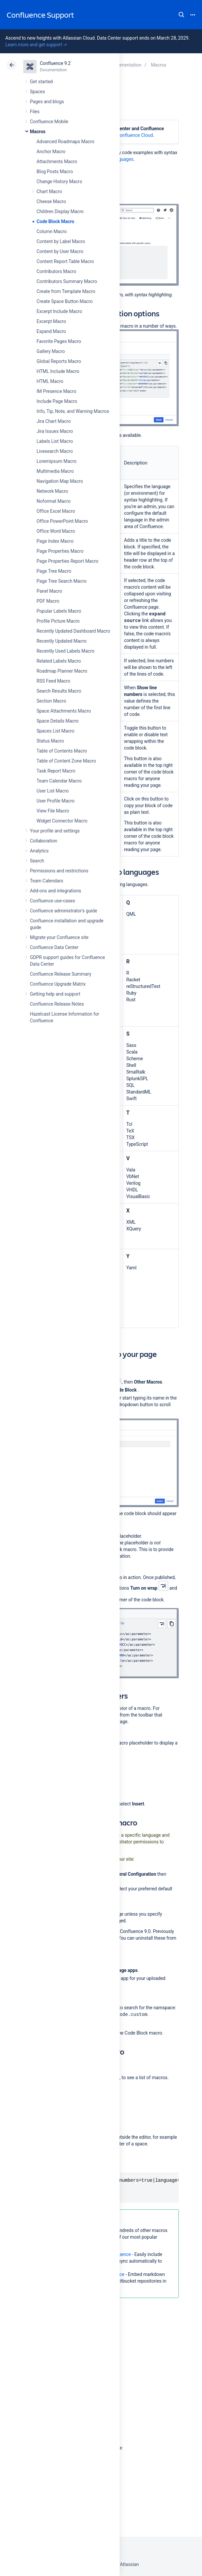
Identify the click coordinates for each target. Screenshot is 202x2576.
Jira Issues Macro (55, 431)
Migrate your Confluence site (59, 937)
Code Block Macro (55, 221)
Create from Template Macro (66, 291)
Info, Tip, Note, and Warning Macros (73, 411)
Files (35, 111)
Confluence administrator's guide (63, 910)
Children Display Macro (60, 211)
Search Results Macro (59, 691)
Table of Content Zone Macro (66, 761)
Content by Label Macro (61, 241)
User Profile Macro (55, 801)
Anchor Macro (51, 151)
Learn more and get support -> (36, 44)
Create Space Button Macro (65, 301)
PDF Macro (48, 601)
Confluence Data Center (54, 947)
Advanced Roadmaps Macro (65, 141)
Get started (41, 81)
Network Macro (52, 491)
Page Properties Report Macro (67, 561)
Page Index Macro (55, 541)
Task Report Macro (56, 771)
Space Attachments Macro (64, 711)
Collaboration (43, 840)
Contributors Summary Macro (67, 281)
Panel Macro (49, 591)
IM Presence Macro (56, 391)
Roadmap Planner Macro (62, 671)
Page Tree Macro (54, 571)
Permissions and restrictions (59, 870)
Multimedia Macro (55, 471)
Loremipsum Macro (56, 461)
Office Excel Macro (56, 511)
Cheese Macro (51, 201)
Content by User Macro (60, 251)
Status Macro (50, 741)
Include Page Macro (57, 401)
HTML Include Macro (58, 371)
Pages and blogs (47, 101)
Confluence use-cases (52, 900)
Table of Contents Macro (62, 751)
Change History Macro (59, 181)
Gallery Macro (51, 351)
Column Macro (52, 231)
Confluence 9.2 (55, 63)
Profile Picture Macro (58, 621)
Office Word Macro (56, 531)
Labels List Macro (55, 441)
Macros (38, 131)
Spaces (37, 91)
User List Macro (53, 791)
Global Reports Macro (59, 361)
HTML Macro (50, 381)
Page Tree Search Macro (61, 581)
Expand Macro (51, 331)
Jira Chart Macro (54, 421)
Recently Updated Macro (62, 641)
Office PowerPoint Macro (62, 521)
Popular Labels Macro (59, 611)
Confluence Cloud (135, 135)
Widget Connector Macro (62, 820)
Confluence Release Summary (60, 974)
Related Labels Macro (59, 661)
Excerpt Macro (51, 321)
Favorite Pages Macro (59, 341)
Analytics (39, 850)
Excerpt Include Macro (59, 311)
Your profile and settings (55, 830)
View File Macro (53, 810)
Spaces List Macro (55, 731)
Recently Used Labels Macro (65, 651)
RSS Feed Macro (53, 681)
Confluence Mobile (49, 121)
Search (181, 14)
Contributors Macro (56, 271)
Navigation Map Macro (60, 481)
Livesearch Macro (55, 451)
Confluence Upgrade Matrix (58, 984)
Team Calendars (46, 880)
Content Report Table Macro (65, 261)
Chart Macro (49, 191)
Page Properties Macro (60, 551)
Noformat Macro (53, 501)
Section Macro (51, 701)
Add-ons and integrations (55, 890)
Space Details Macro (58, 721)
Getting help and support (55, 994)
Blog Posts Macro (55, 171)
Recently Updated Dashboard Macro (73, 631)
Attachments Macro (57, 161)
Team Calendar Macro (59, 781)
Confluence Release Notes (57, 1004)
